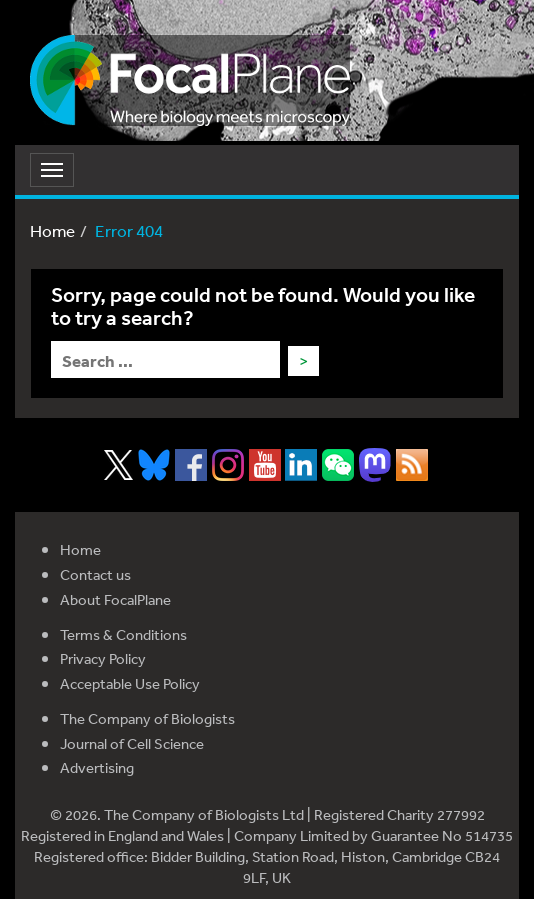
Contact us (95, 574)
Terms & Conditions (123, 634)
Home (52, 230)
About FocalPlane (115, 599)
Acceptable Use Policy (130, 683)
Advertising (97, 767)
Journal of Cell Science (132, 743)
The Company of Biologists (147, 718)
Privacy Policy (103, 658)
